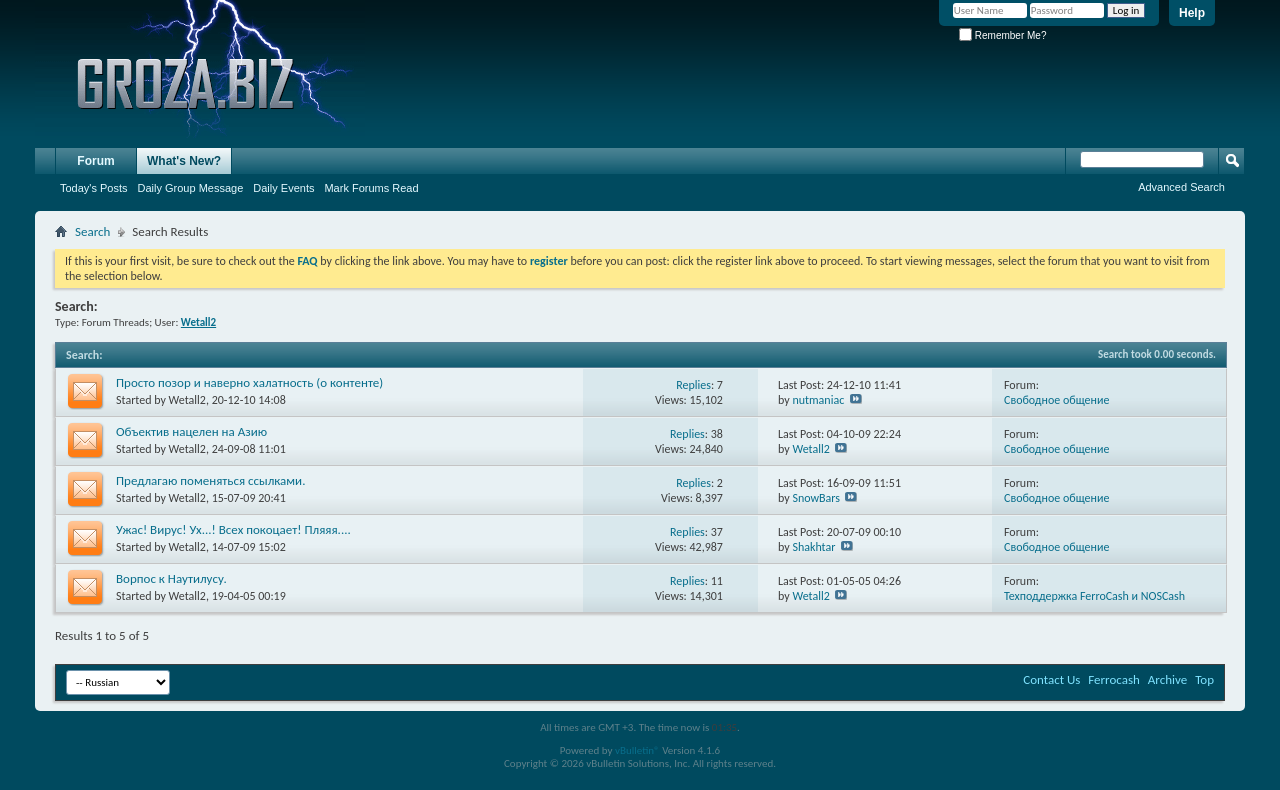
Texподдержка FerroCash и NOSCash (1094, 596)
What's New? (184, 161)
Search (92, 231)
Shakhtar (813, 547)
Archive (1167, 679)
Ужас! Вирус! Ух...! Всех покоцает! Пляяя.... (233, 529)
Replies (693, 385)
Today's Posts (94, 188)
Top (1204, 679)
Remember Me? (1002, 35)
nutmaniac (818, 400)
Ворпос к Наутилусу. (171, 578)
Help (1192, 13)
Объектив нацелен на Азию (191, 431)
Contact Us (1051, 679)
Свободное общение (1056, 400)
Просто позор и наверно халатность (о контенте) (249, 382)
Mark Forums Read (371, 188)
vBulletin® (637, 750)
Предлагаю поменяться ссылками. (210, 480)
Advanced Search (1181, 187)
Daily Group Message (191, 188)
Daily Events (283, 188)
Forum (95, 161)
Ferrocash (1114, 679)
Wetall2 (187, 400)
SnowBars (816, 498)
